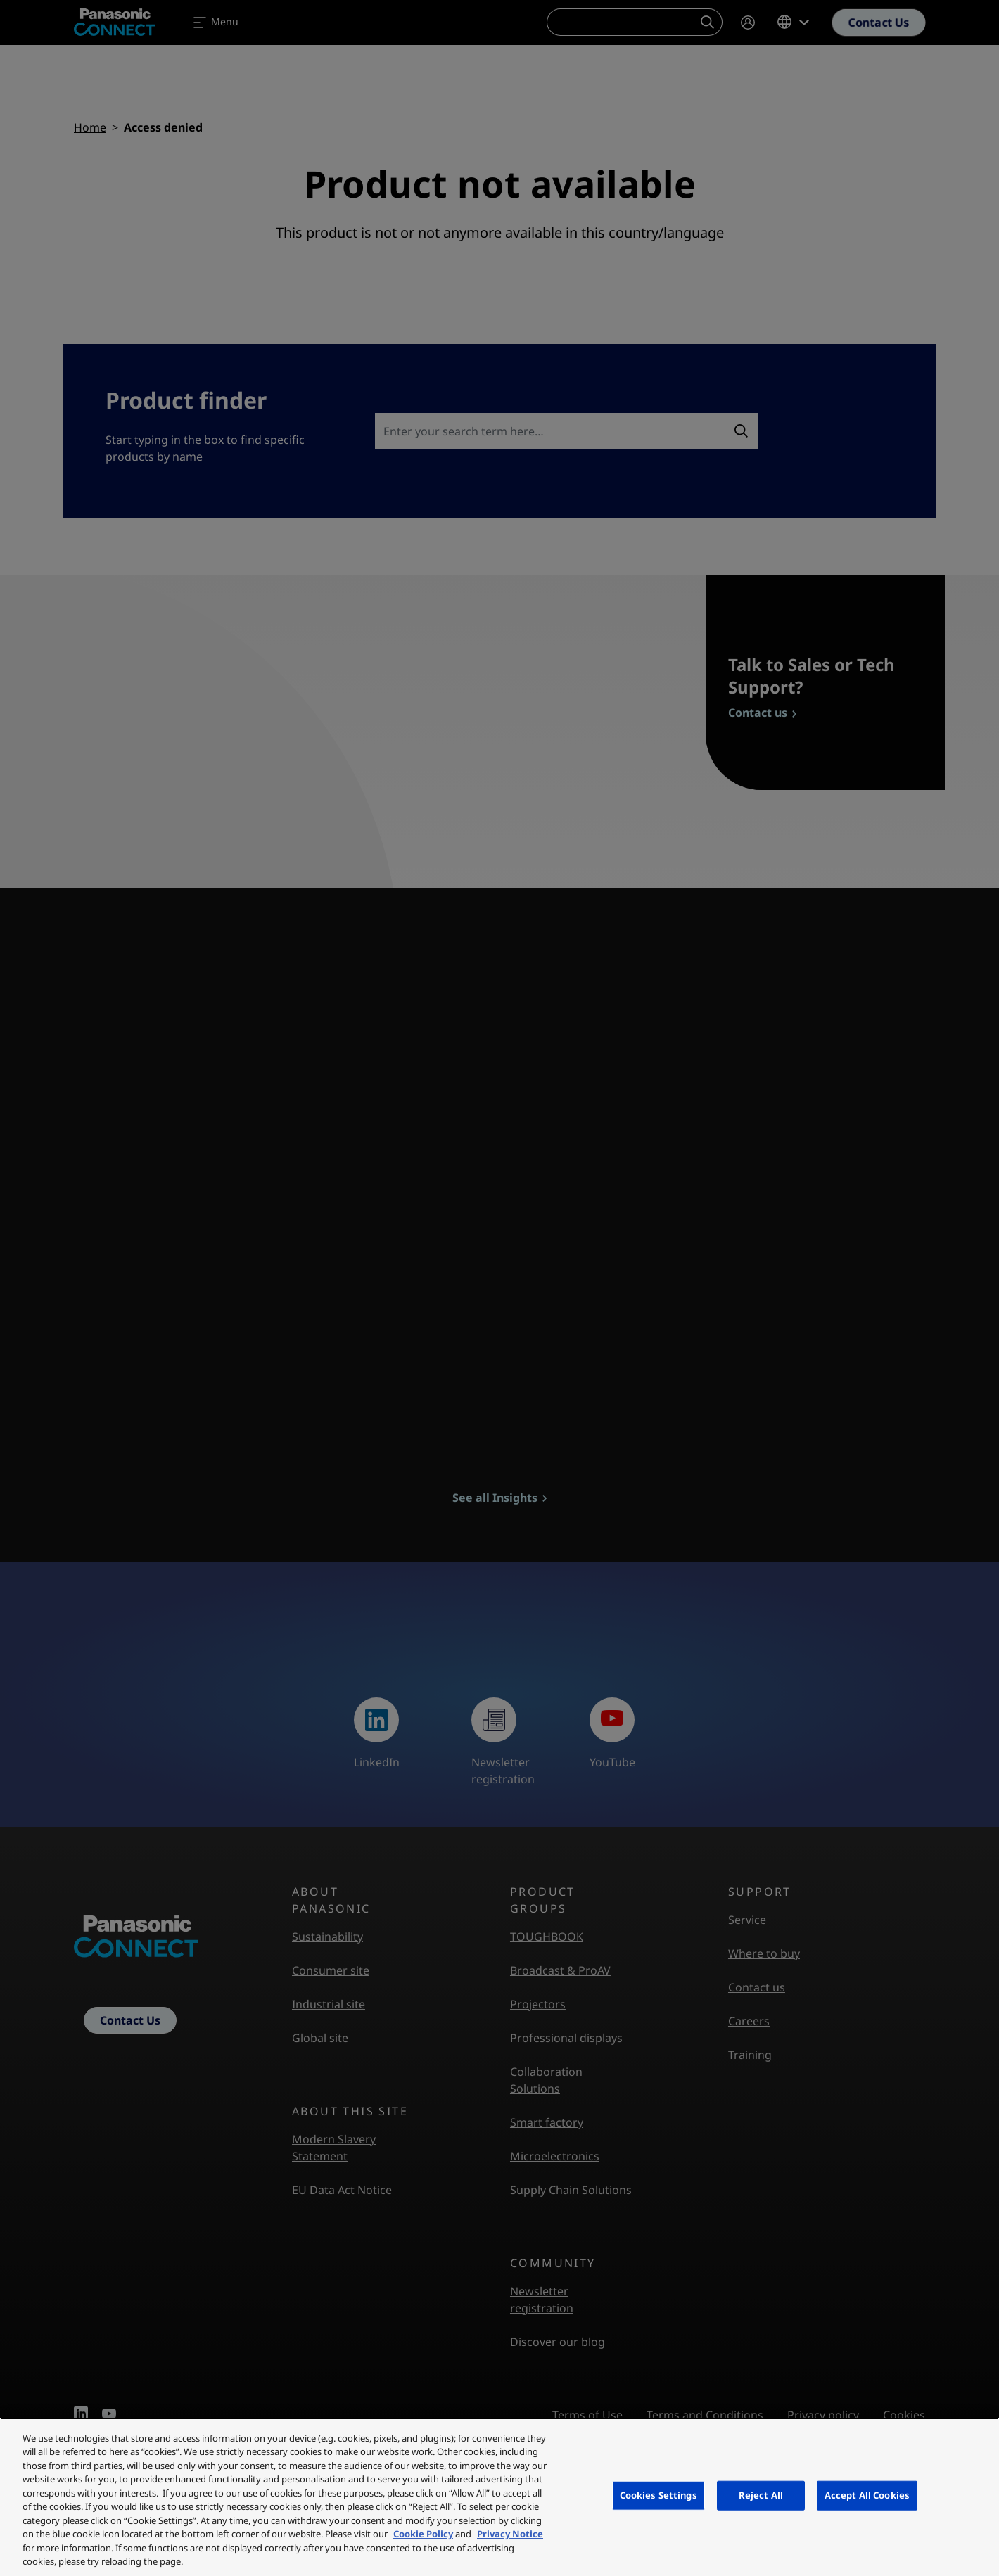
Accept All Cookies (867, 2495)
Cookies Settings (658, 2495)
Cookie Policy (423, 2533)
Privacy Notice (510, 2533)
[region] (499, 2497)
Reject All (761, 2495)
